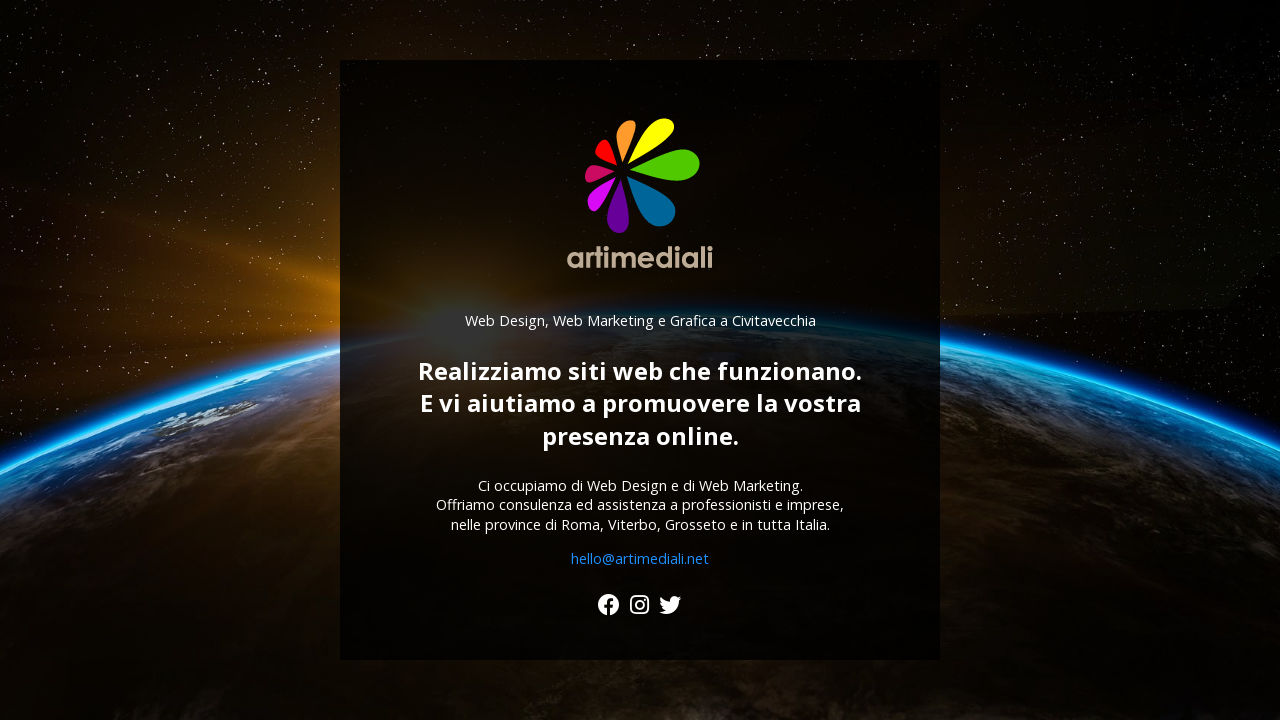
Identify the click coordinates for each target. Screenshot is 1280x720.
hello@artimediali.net (640, 558)
